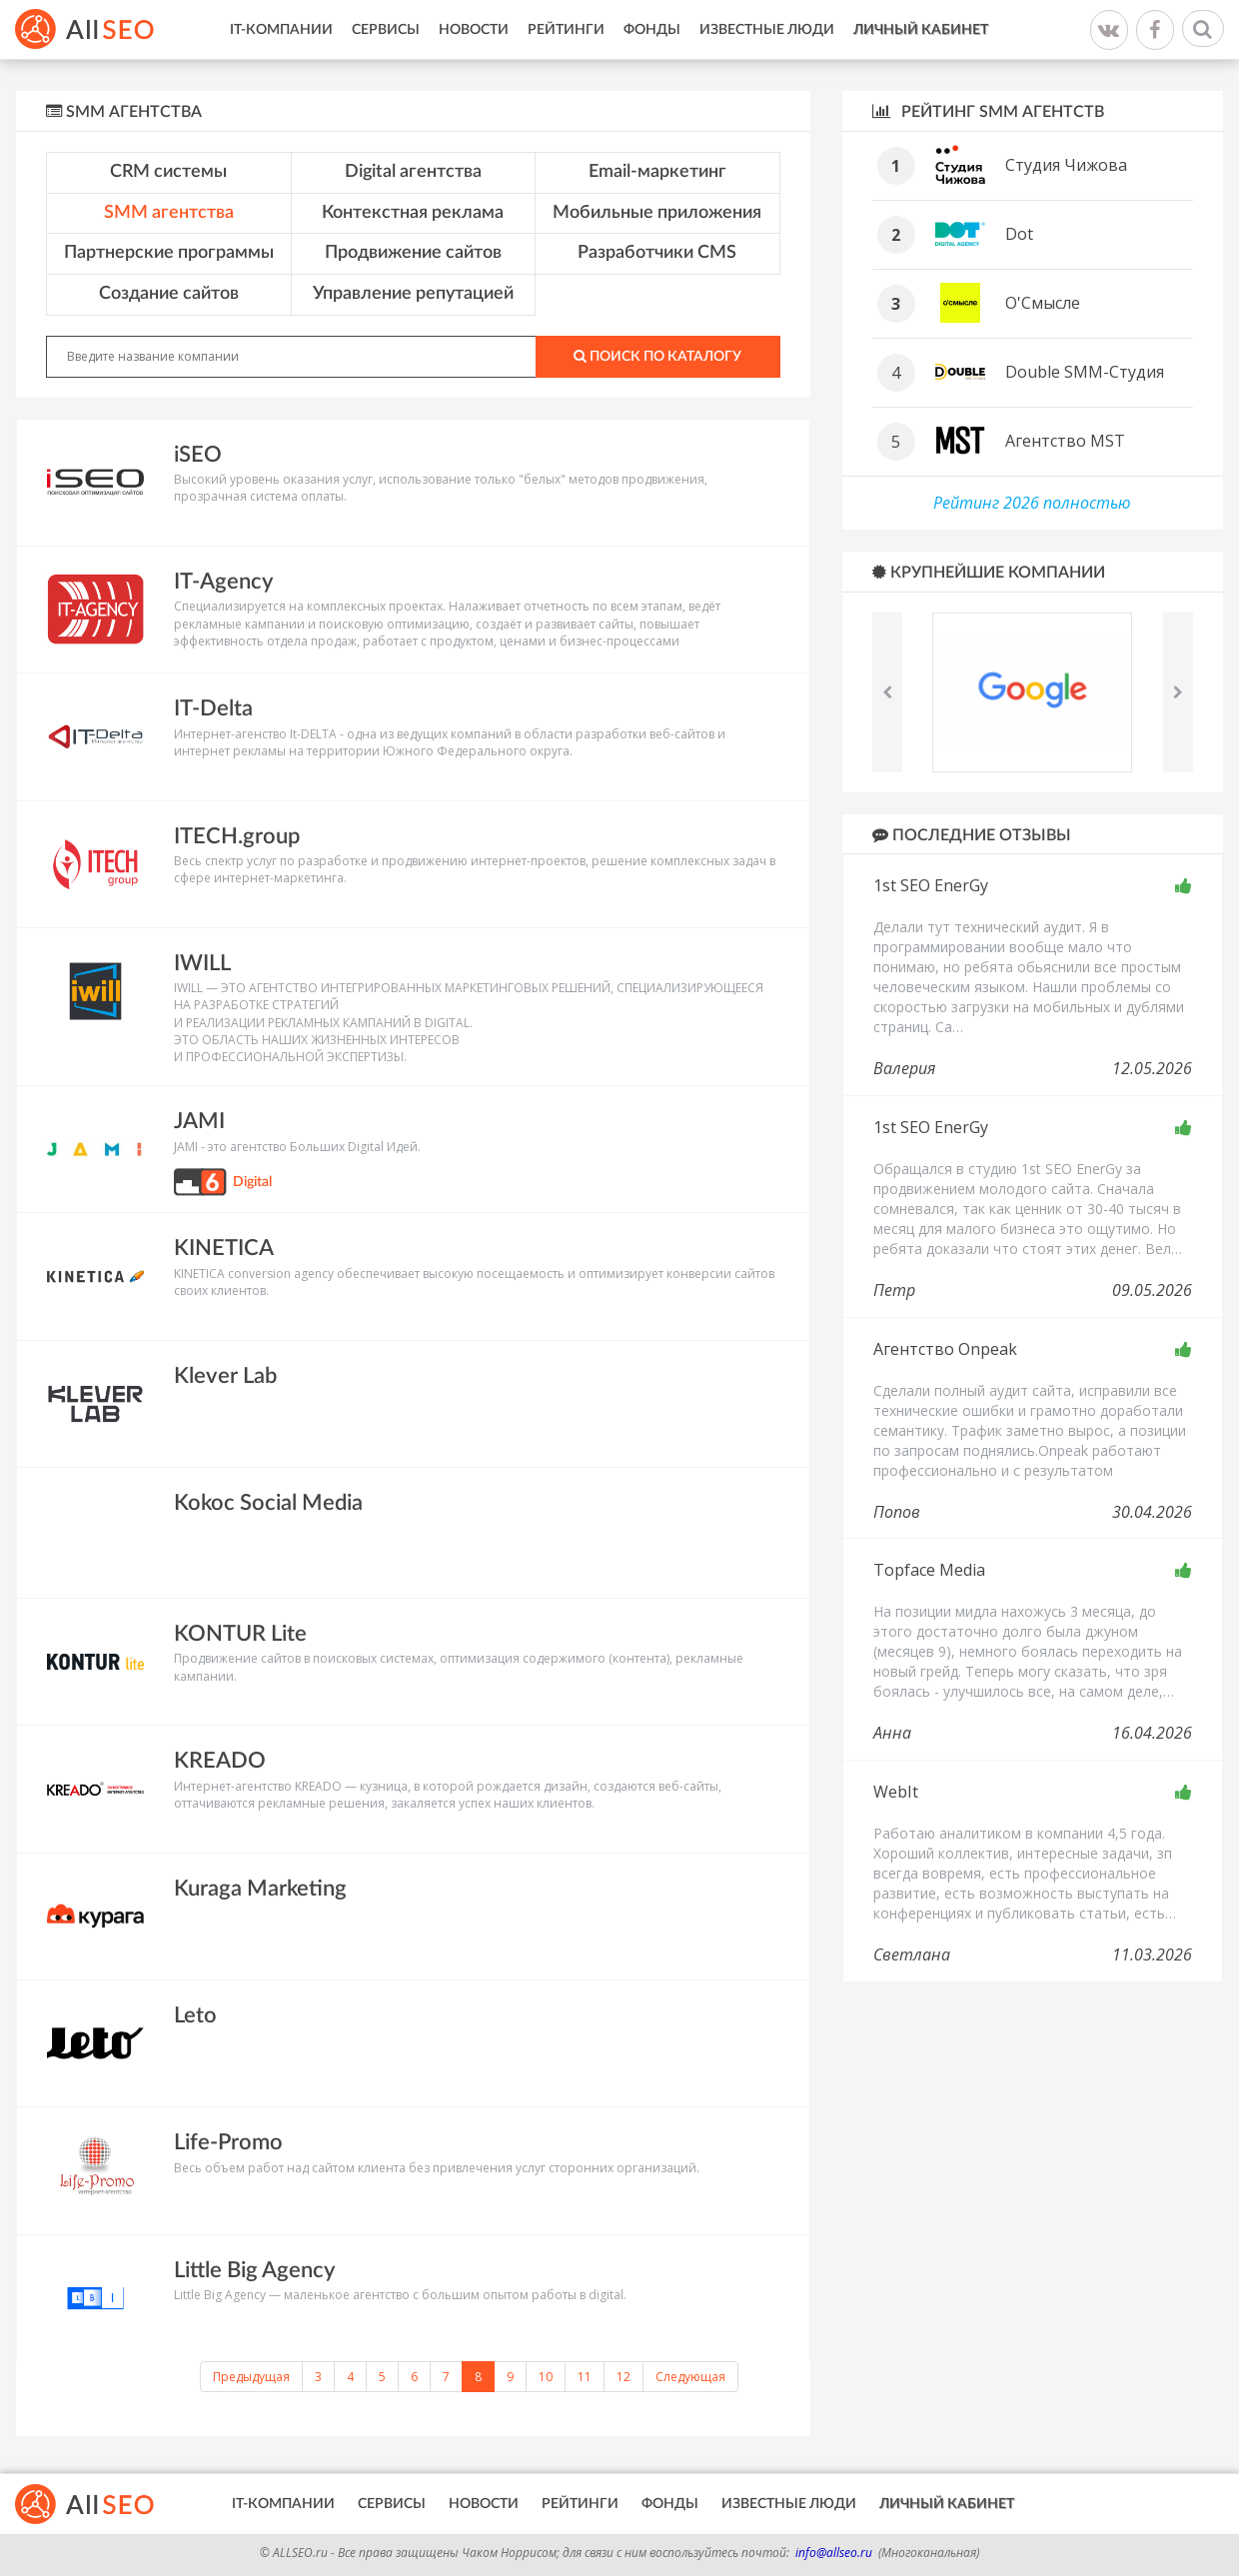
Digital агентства (413, 172)
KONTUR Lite (240, 1634)
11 (585, 2376)
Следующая (690, 2376)
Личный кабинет (920, 30)
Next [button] (1178, 692)
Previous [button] (887, 692)
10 (546, 2376)
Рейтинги (566, 30)
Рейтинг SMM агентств (988, 111)
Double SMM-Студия (1084, 372)
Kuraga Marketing (260, 1889)
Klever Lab (225, 1376)
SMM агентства (169, 213)
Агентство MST (1065, 441)
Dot (1019, 234)
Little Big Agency (254, 2270)
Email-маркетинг (657, 172)
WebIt (895, 1792)
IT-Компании (281, 30)
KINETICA (224, 1248)
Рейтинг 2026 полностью (1032, 503)
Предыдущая (251, 2376)
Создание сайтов (169, 294)
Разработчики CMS (657, 253)
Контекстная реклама (413, 213)
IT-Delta (213, 708)
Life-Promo (228, 2142)
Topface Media (929, 1570)
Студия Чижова (1066, 165)
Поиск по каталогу (657, 356)
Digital (252, 1182)
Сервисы (386, 30)
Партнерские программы (169, 253)
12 (623, 2376)
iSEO (198, 455)
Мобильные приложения (657, 213)
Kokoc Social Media (268, 1503)
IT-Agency (223, 582)
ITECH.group (237, 836)
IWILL (202, 963)
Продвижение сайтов (413, 253)
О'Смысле (1042, 303)
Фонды (651, 30)
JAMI (199, 1121)
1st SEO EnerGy (930, 885)
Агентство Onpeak (945, 1349)
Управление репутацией (413, 294)
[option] (1032, 692)
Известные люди (766, 30)
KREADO (220, 1761)
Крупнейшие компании (988, 572)
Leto (195, 2015)
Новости (474, 30)
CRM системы (168, 172)
